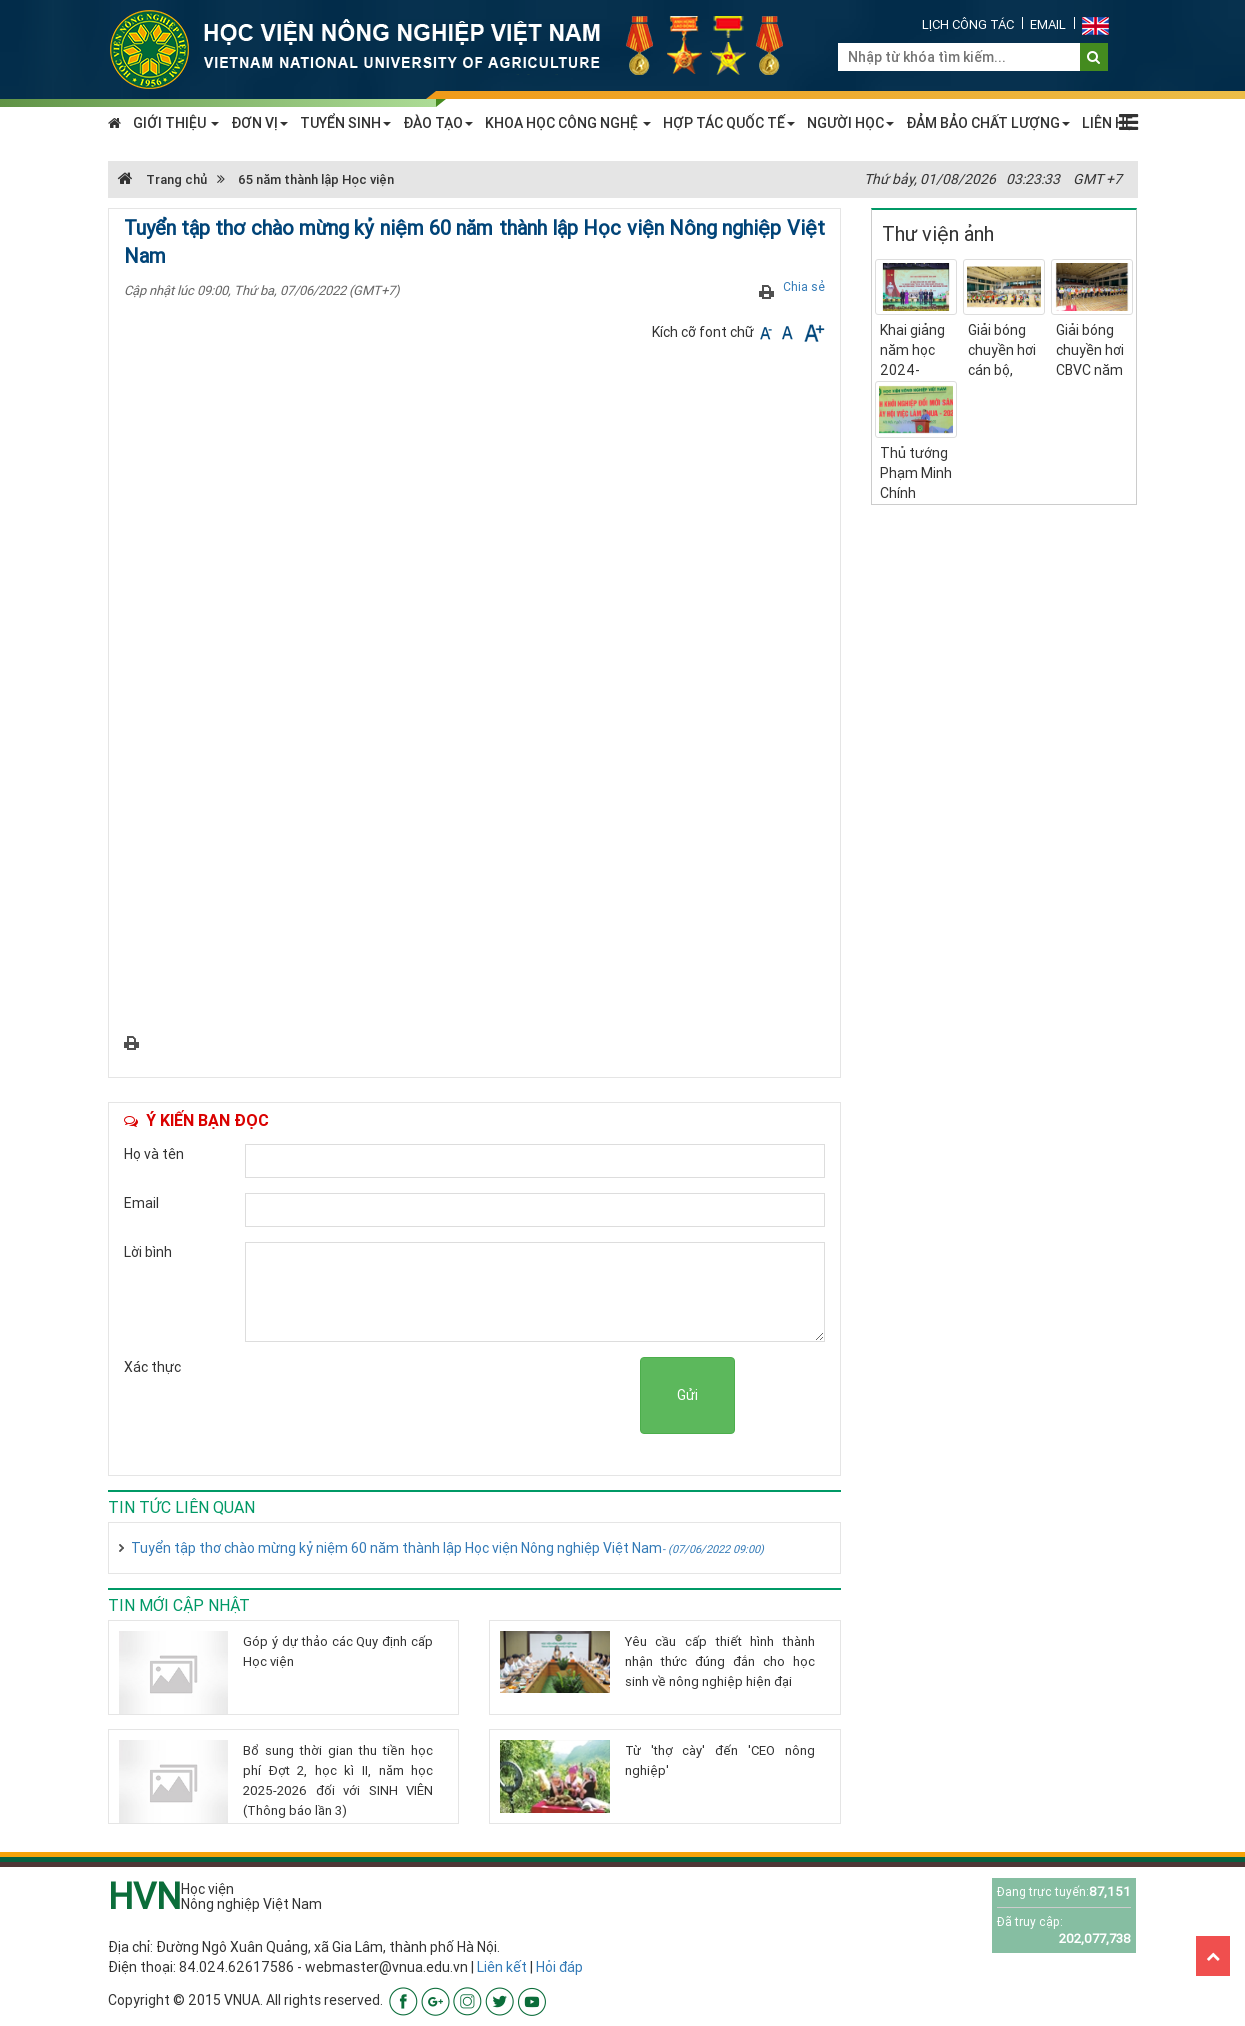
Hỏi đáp (559, 1967)
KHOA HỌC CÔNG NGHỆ (568, 123)
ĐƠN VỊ (259, 123)
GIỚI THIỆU (176, 123)
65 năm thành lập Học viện (316, 179)
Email (1048, 24)
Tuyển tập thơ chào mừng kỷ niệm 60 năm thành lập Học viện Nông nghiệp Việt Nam (447, 1548)
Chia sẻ (804, 286)
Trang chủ (162, 179)
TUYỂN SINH (345, 123)
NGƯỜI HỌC (850, 123)
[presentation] (488, 1396)
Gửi (687, 1395)
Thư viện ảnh (938, 233)
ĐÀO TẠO (438, 123)
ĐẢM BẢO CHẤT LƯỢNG (988, 123)
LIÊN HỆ (1107, 123)
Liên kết (502, 1967)
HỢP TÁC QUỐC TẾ (729, 123)
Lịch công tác (968, 24)
